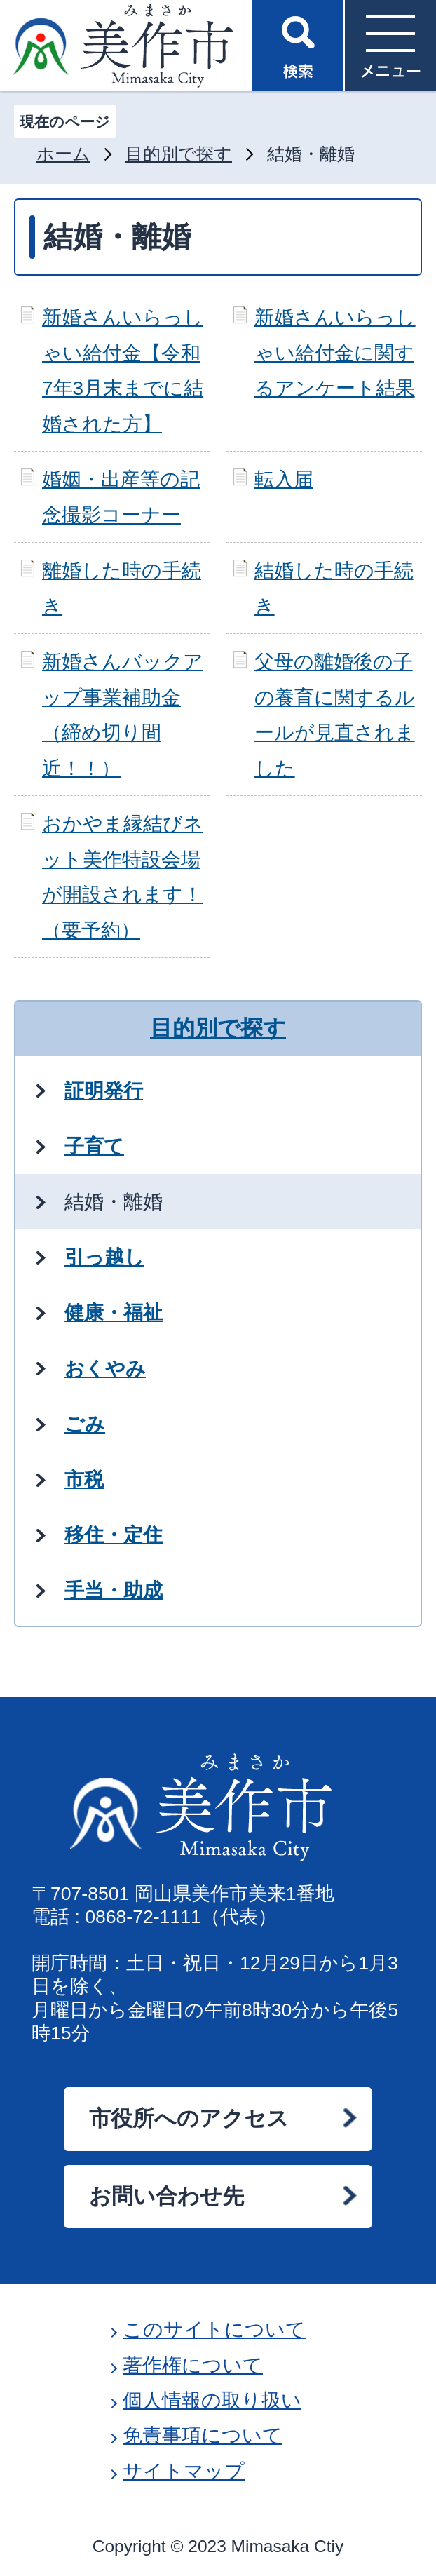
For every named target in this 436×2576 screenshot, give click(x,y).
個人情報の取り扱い (212, 2400)
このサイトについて (214, 2329)
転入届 (283, 479)
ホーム (63, 153)
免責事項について (202, 2435)
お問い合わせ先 (166, 2196)
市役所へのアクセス (189, 2118)
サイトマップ (184, 2471)
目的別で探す (178, 153)
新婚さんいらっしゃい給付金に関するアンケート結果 (335, 352)
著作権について (193, 2365)
